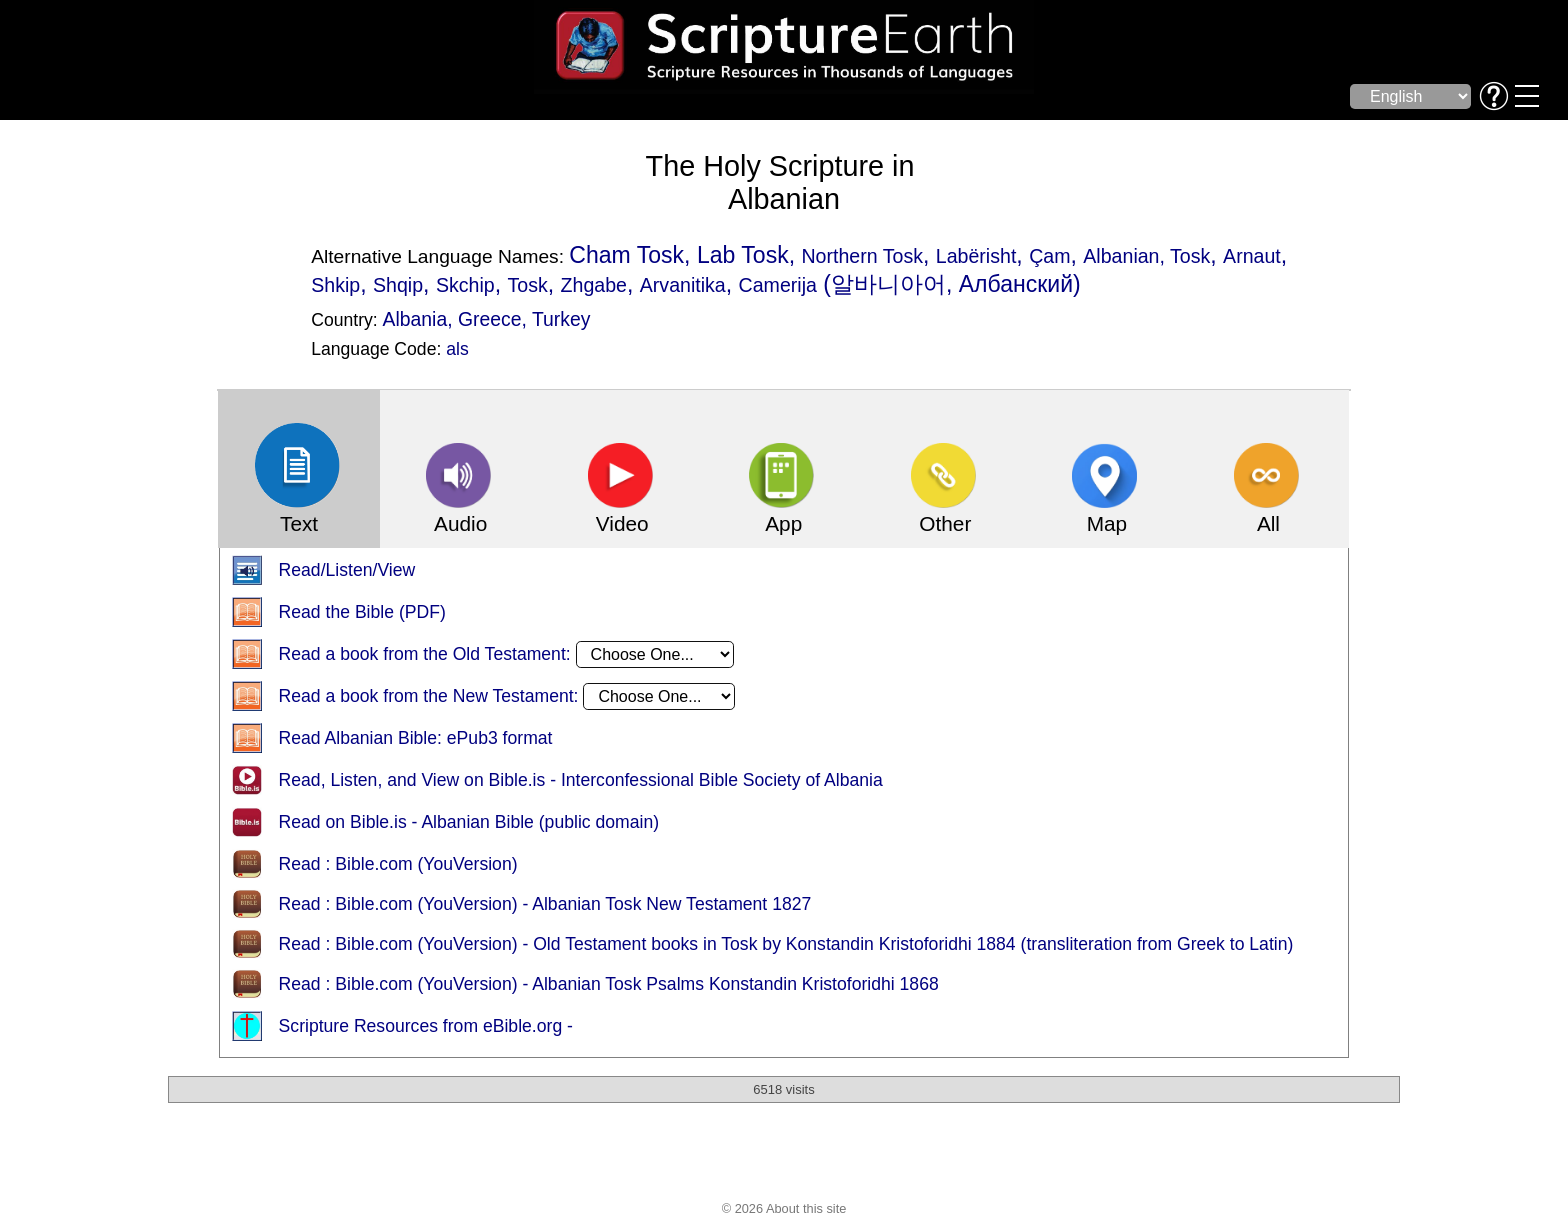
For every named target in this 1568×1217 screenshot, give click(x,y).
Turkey (561, 319)
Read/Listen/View (347, 571)
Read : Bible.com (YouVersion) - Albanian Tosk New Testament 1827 (545, 905)
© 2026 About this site (784, 1209)
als (457, 349)
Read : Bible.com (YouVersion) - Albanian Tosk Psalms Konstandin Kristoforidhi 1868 (609, 985)
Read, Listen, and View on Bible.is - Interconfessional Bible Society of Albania (581, 781)
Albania (415, 319)
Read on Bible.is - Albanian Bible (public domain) (469, 823)
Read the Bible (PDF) (362, 613)
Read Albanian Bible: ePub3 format (416, 739)
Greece (490, 319)
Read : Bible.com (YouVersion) (398, 865)
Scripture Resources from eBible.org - (426, 1027)
